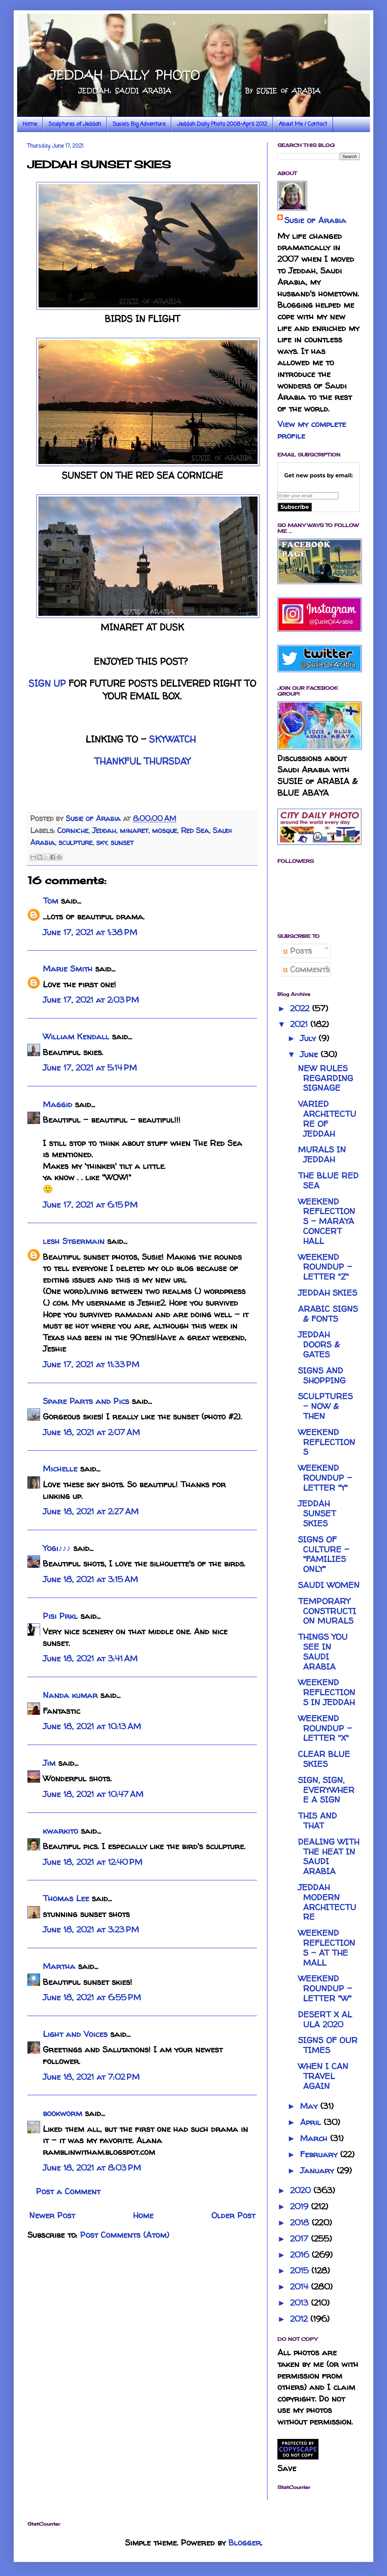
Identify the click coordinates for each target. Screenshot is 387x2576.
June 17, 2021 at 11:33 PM (91, 1364)
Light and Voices (75, 2034)
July (309, 1038)
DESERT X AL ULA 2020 (325, 2019)
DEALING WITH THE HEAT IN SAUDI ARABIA (328, 1856)
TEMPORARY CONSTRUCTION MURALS (327, 1611)
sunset (122, 842)
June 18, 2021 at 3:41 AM (90, 1658)
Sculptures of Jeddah (75, 124)
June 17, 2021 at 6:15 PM (90, 1204)
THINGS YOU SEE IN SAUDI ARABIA (323, 1651)
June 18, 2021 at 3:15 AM (90, 1579)
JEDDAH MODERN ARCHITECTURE (327, 1902)
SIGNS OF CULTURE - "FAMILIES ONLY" (323, 1554)
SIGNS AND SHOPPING (322, 1375)
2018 (301, 2222)
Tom (50, 900)
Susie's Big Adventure (139, 124)
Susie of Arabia (315, 220)
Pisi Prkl (60, 1616)
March (315, 2138)
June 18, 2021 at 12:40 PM (92, 1862)
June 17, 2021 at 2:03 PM (91, 999)
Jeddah (104, 830)
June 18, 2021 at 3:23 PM (91, 1929)
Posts (297, 950)
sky (101, 842)
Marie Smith (67, 968)
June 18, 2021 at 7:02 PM (91, 2077)
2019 (300, 2206)
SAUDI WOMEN (329, 1585)
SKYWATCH (172, 739)
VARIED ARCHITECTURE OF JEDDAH (327, 1118)
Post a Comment (68, 2191)
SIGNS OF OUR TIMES (328, 2045)
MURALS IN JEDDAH (322, 1154)
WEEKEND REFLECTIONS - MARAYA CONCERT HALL (326, 1221)
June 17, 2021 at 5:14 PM (90, 1067)
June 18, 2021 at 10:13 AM (92, 1726)
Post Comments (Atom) (124, 2235)
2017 (300, 2238)
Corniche (72, 830)
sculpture (75, 842)
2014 (300, 2286)
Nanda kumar (70, 1695)
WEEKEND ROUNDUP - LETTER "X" (325, 1728)
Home (30, 124)
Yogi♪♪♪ (57, 1548)
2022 (301, 1008)
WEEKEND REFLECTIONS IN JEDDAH (326, 1692)
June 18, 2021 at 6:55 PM (92, 1997)
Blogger (244, 2542)
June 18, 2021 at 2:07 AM (91, 1432)
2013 (300, 2302)
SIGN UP (47, 683)
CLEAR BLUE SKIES (324, 1759)
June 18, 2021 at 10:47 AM (93, 1794)
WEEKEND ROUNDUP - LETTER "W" (325, 1988)
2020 (301, 2190)
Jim (49, 1763)
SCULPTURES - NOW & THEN (325, 1406)
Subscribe (294, 507)
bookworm (62, 2113)
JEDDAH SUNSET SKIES (317, 1513)
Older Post (233, 2215)
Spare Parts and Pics (86, 1401)
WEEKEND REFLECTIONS (326, 1442)
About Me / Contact (303, 124)
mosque (164, 830)
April (312, 2122)
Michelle (60, 1468)
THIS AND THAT (317, 1820)
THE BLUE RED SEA (328, 1180)
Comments (306, 969)
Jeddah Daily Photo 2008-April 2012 (222, 124)
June (310, 1054)
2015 (300, 2270)
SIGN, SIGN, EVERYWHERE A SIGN (326, 1790)
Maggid (57, 1104)
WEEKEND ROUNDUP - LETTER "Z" (325, 1267)
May (310, 2106)
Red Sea (195, 830)
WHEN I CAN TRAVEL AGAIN (323, 2076)
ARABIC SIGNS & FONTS (328, 1313)
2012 (300, 2318)
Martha (59, 1966)
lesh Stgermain (73, 1241)
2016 (301, 2254)
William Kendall (76, 1036)
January (318, 2170)
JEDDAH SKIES (327, 1292)
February (320, 2154)
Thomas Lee (66, 1898)
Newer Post (52, 2215)
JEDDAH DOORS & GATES (319, 1344)
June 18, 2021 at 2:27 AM (91, 1511)
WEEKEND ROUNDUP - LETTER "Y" (325, 1477)
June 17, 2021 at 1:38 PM (90, 932)
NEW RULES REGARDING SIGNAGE (325, 1078)
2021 (300, 1024)
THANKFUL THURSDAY (142, 761)
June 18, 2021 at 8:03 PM (92, 2167)
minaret (134, 830)
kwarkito (60, 1830)
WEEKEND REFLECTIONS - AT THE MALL (326, 1947)
